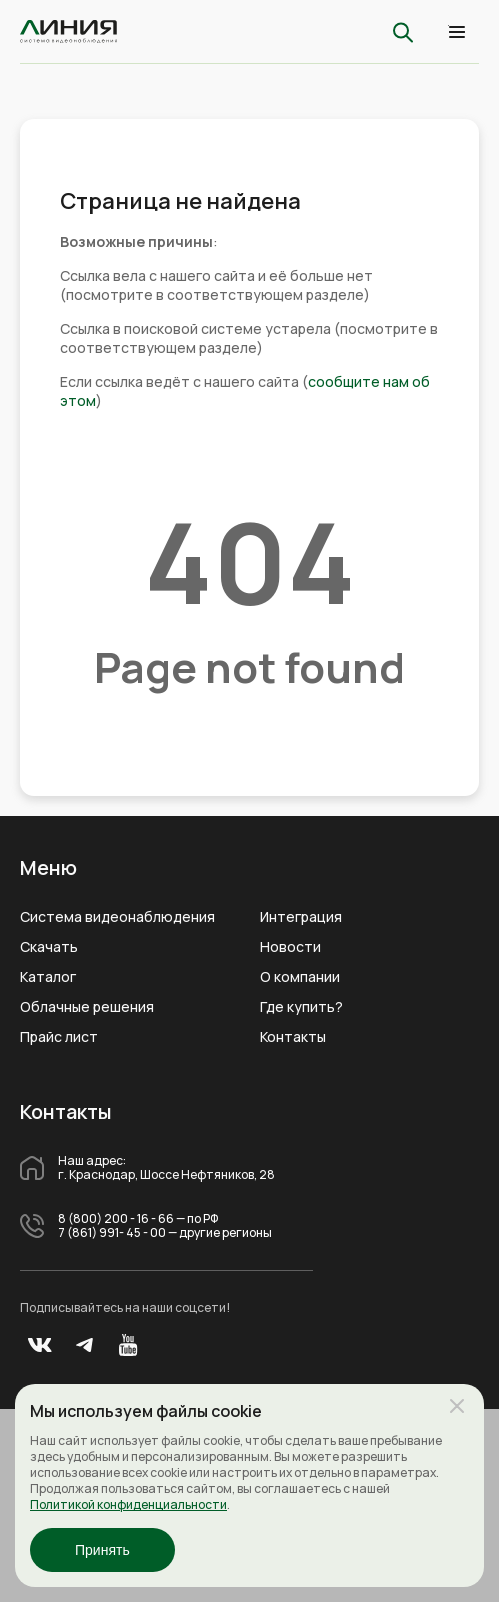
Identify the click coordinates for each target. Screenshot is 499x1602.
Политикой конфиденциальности (128, 1504)
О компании (300, 977)
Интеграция (301, 917)
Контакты (293, 1037)
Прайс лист (59, 1037)
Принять (102, 1550)
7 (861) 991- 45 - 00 (112, 1233)
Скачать (49, 947)
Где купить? (301, 1007)
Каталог (48, 977)
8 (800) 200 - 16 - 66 (116, 1219)
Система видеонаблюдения (117, 917)
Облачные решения (87, 1007)
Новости (290, 947)
